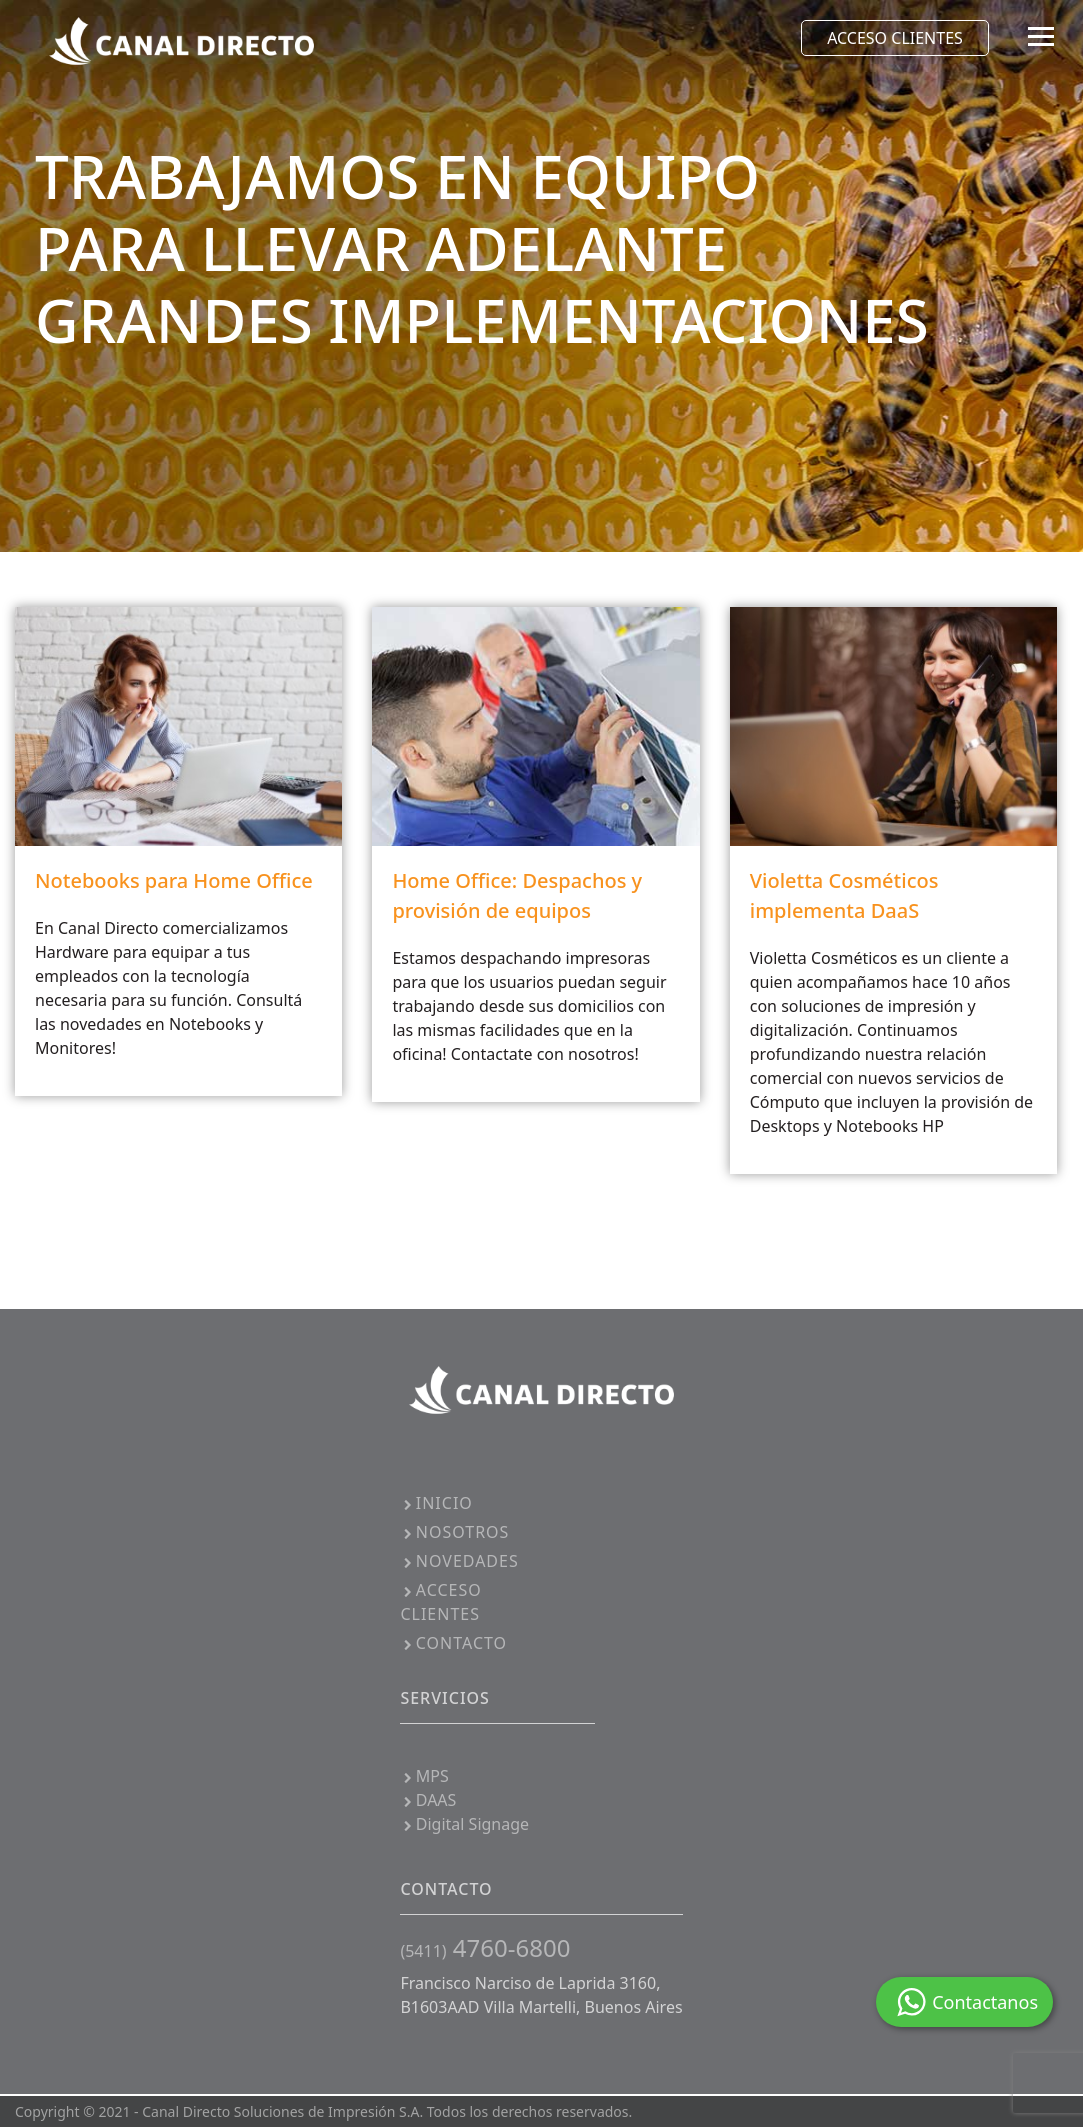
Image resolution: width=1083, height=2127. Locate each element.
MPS (424, 1776)
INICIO (436, 1503)
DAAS (428, 1800)
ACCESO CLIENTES (895, 38)
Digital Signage (464, 1824)
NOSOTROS (454, 1532)
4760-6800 (485, 1947)
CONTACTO (453, 1643)
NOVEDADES (459, 1561)
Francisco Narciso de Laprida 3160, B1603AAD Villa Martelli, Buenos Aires (541, 1995)
